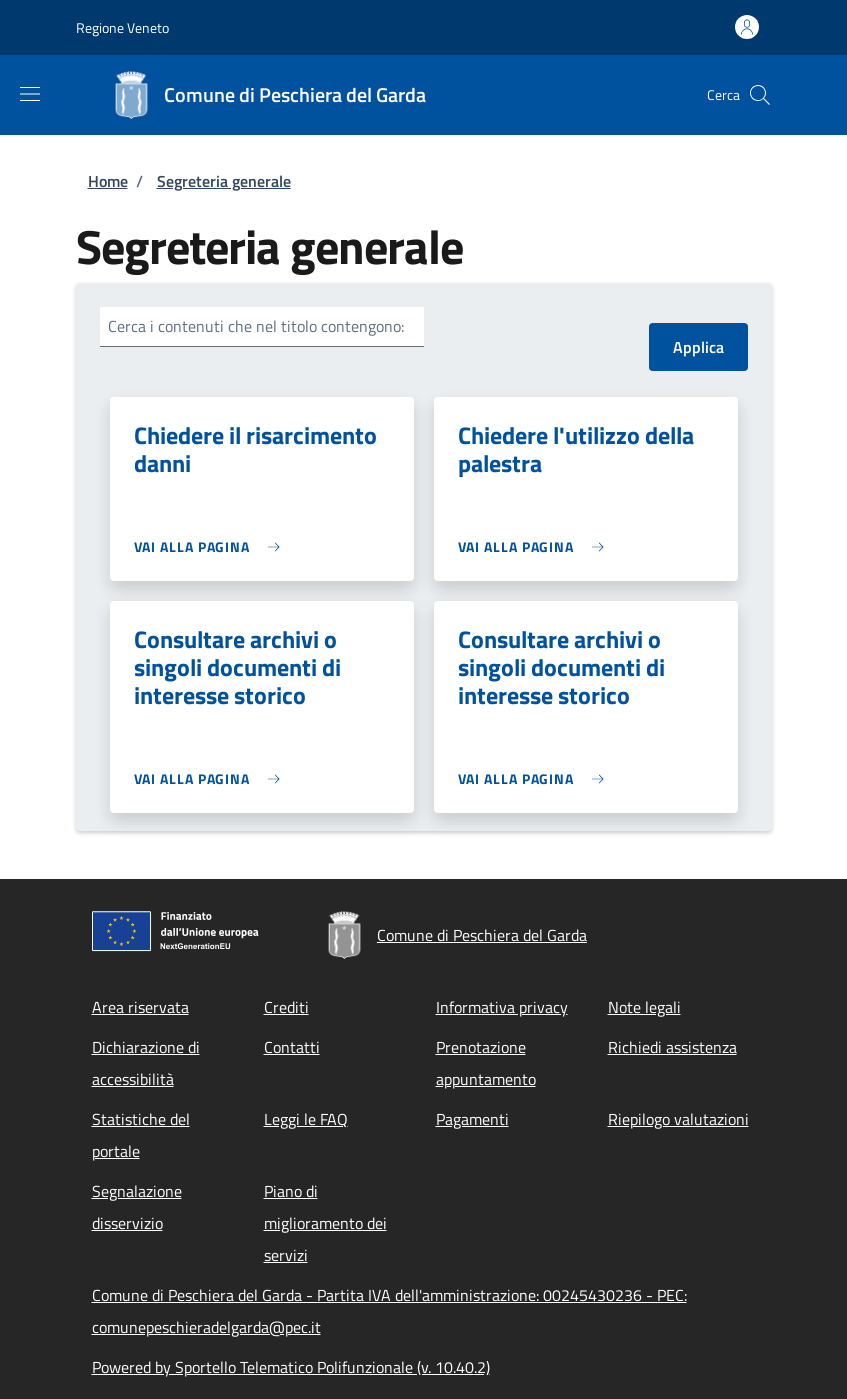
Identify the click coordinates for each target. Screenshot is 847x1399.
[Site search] (760, 95)
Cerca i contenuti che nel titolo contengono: (256, 326)
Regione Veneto (122, 27)
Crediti (286, 1007)
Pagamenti (472, 1119)
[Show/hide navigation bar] (30, 94)
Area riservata (140, 1007)
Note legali (644, 1007)
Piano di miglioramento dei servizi (325, 1223)
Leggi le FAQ (306, 1119)
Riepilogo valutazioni (678, 1119)
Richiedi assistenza (672, 1047)
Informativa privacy (502, 1007)
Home (108, 181)
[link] (212, 546)
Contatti (292, 1047)
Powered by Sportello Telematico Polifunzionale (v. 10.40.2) (291, 1367)
